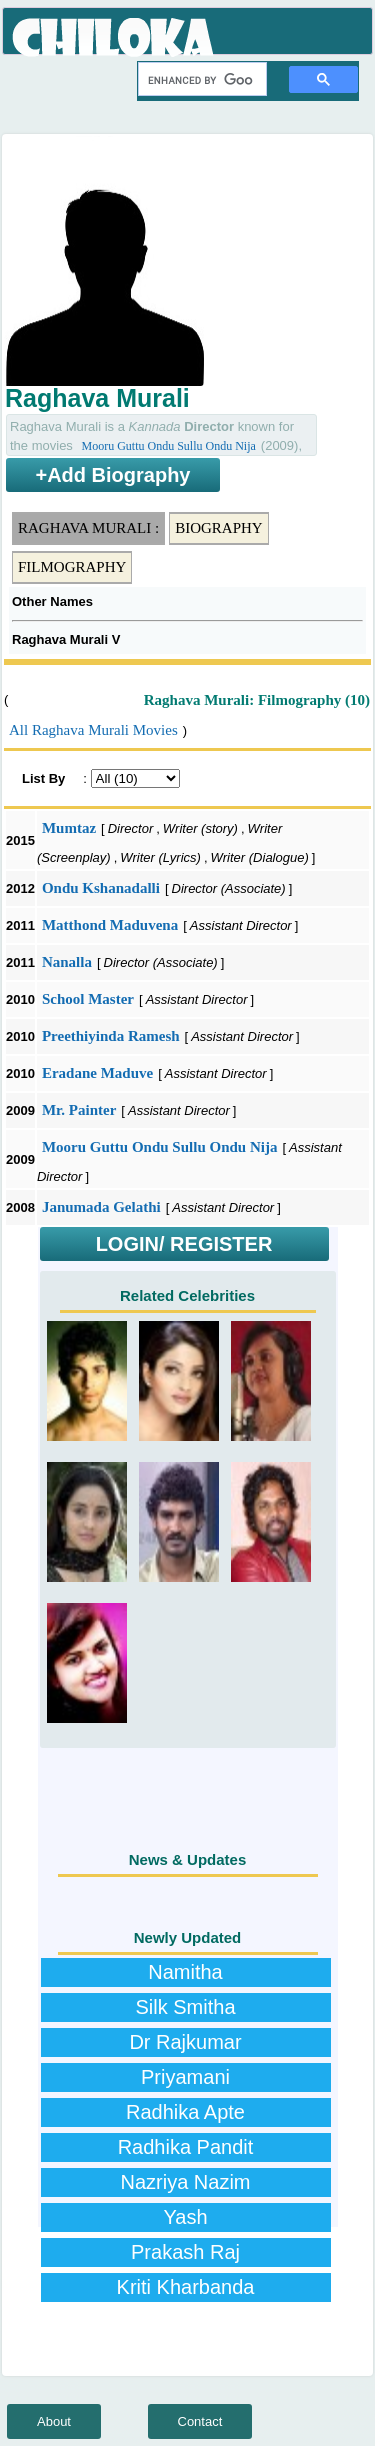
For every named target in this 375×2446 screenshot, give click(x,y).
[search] (200, 80)
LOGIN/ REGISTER (184, 1244)
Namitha (185, 1972)
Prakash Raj (185, 2252)
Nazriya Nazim (185, 2182)
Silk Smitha (185, 2007)
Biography (219, 528)
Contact (200, 2421)
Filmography (72, 567)
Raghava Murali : (88, 528)
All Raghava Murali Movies (93, 730)
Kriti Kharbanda (186, 2287)
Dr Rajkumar (185, 2042)
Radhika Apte (185, 2112)
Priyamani (185, 2077)
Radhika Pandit (186, 2147)
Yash (185, 2217)
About (54, 2421)
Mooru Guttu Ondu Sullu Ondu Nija (168, 446)
